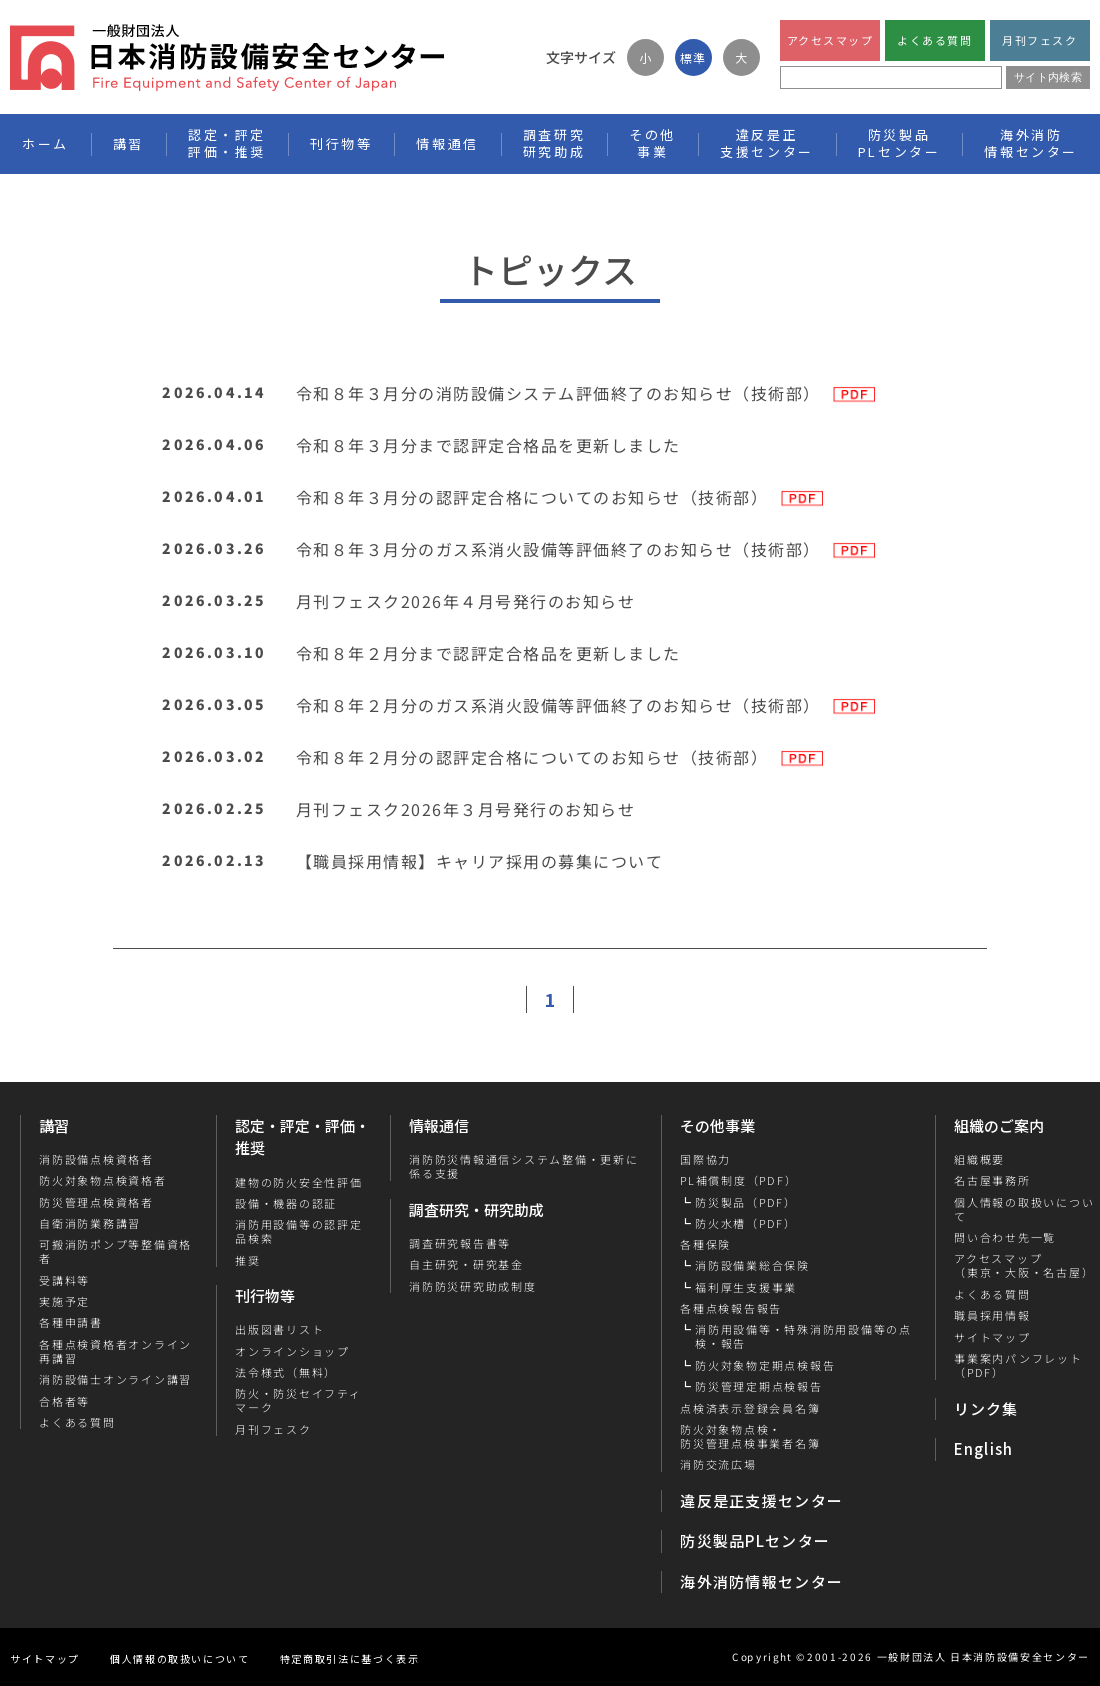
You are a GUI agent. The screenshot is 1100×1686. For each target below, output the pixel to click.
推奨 (248, 1260)
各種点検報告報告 (731, 1308)
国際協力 (705, 1159)
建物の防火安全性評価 (299, 1181)
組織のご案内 (999, 1125)
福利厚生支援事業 (746, 1287)
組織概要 (978, 1159)
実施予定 (64, 1301)
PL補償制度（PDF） (738, 1180)
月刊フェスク (1039, 40)
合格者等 (64, 1401)
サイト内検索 (1048, 77)
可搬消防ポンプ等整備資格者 (115, 1251)
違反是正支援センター (761, 1500)
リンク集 (986, 1408)
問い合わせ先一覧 (1004, 1237)
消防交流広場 (718, 1464)
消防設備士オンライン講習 (115, 1379)
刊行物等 (265, 1295)
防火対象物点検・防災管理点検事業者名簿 (750, 1436)
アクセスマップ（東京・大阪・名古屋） (1023, 1265)
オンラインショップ (292, 1351)
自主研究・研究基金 (466, 1264)
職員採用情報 (991, 1315)
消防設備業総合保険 (752, 1265)
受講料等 (64, 1280)
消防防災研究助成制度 (473, 1286)
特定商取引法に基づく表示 (350, 1658)
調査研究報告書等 (460, 1243)
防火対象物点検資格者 (103, 1180)
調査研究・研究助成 (476, 1209)
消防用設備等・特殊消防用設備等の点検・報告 (803, 1336)
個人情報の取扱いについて (180, 1658)
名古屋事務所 (991, 1180)
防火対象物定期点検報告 (765, 1365)
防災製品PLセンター (755, 1540)
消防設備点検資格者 (96, 1159)
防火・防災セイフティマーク (298, 1400)
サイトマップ (991, 1337)
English (984, 1448)
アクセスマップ (830, 40)
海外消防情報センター (1031, 143)
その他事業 (717, 1125)
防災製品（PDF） (746, 1202)
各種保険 (705, 1244)
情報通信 (439, 1125)
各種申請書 (71, 1322)
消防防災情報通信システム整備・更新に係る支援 (524, 1166)
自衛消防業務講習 (90, 1223)
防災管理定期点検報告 (759, 1386)
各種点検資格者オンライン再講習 (115, 1351)
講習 (54, 1125)
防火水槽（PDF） (746, 1223)
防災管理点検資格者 (96, 1202)
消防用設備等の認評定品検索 (299, 1231)
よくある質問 (934, 40)
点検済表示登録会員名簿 (750, 1408)
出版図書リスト (279, 1329)
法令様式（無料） (286, 1372)
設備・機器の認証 (286, 1203)
